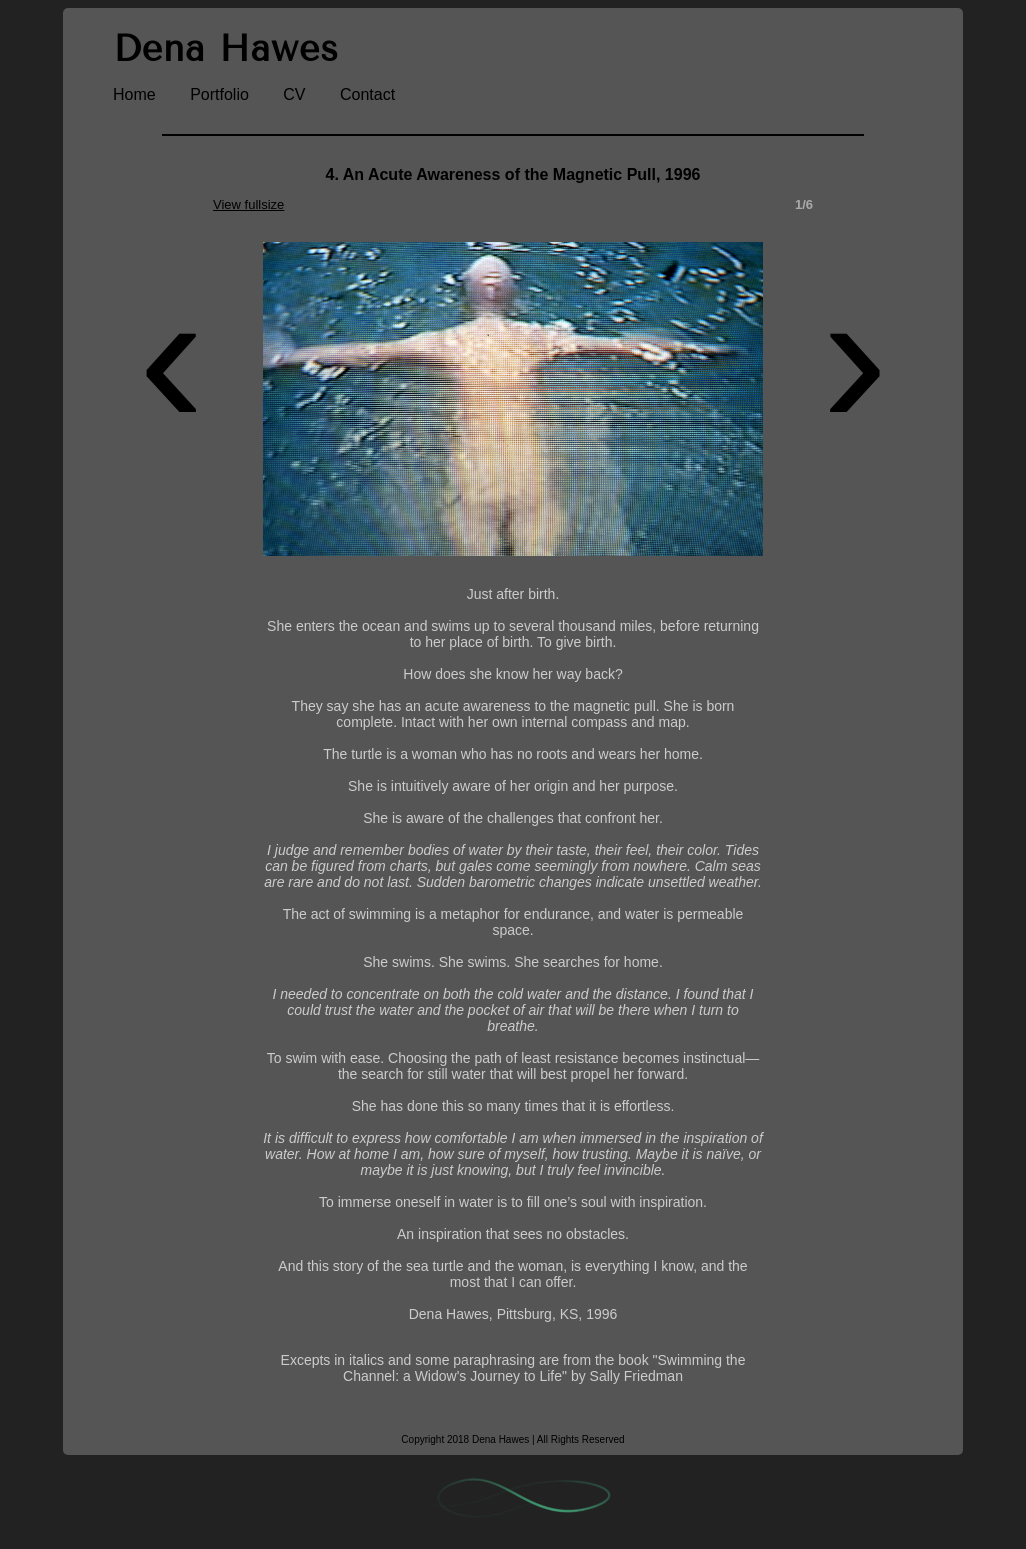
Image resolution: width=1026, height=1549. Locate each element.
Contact (367, 94)
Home (134, 94)
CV (294, 94)
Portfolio (219, 94)
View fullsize (248, 204)
